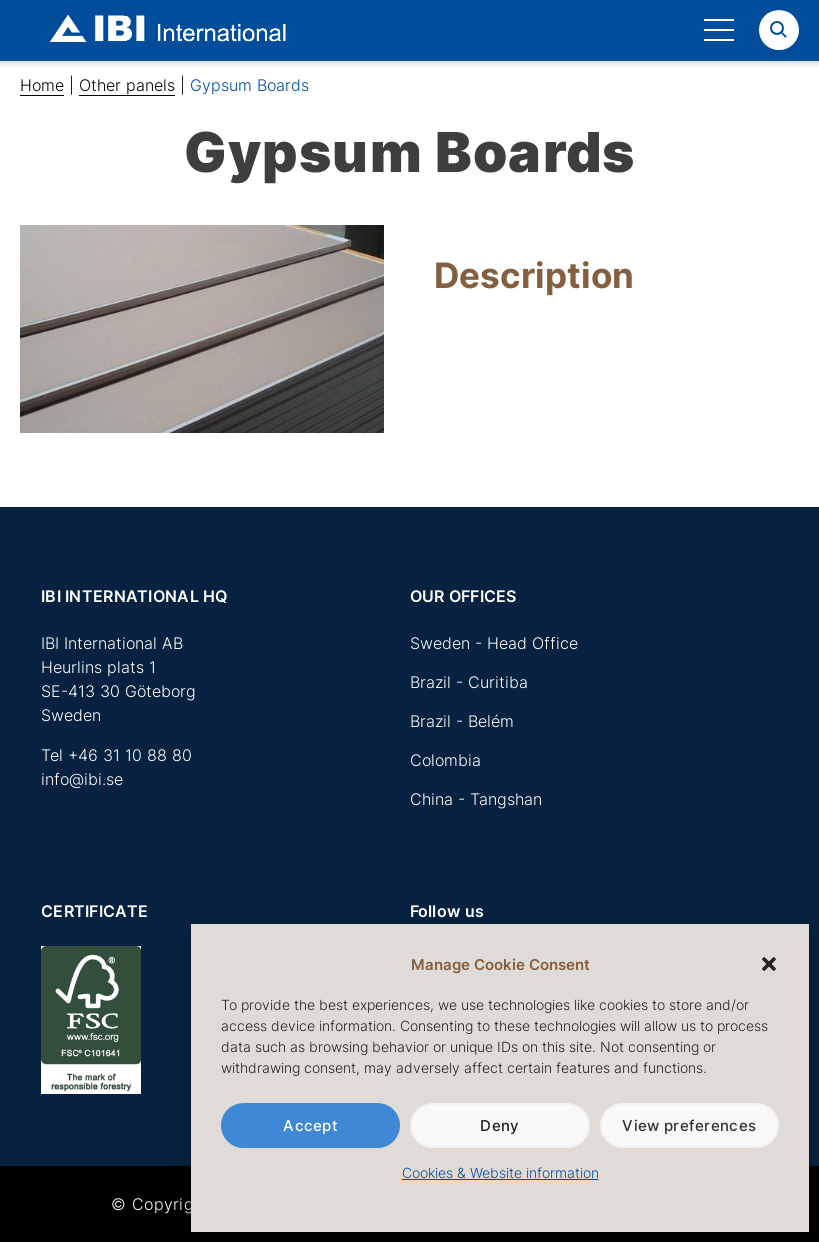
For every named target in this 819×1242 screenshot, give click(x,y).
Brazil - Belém (462, 721)
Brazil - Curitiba (469, 682)
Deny (499, 1125)
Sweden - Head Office (494, 643)
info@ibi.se (82, 779)
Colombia (445, 760)
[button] (769, 964)
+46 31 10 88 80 (130, 755)
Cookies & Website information (500, 1172)
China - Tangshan (476, 799)
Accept (310, 1125)
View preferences (689, 1125)
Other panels (127, 85)
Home (42, 85)
